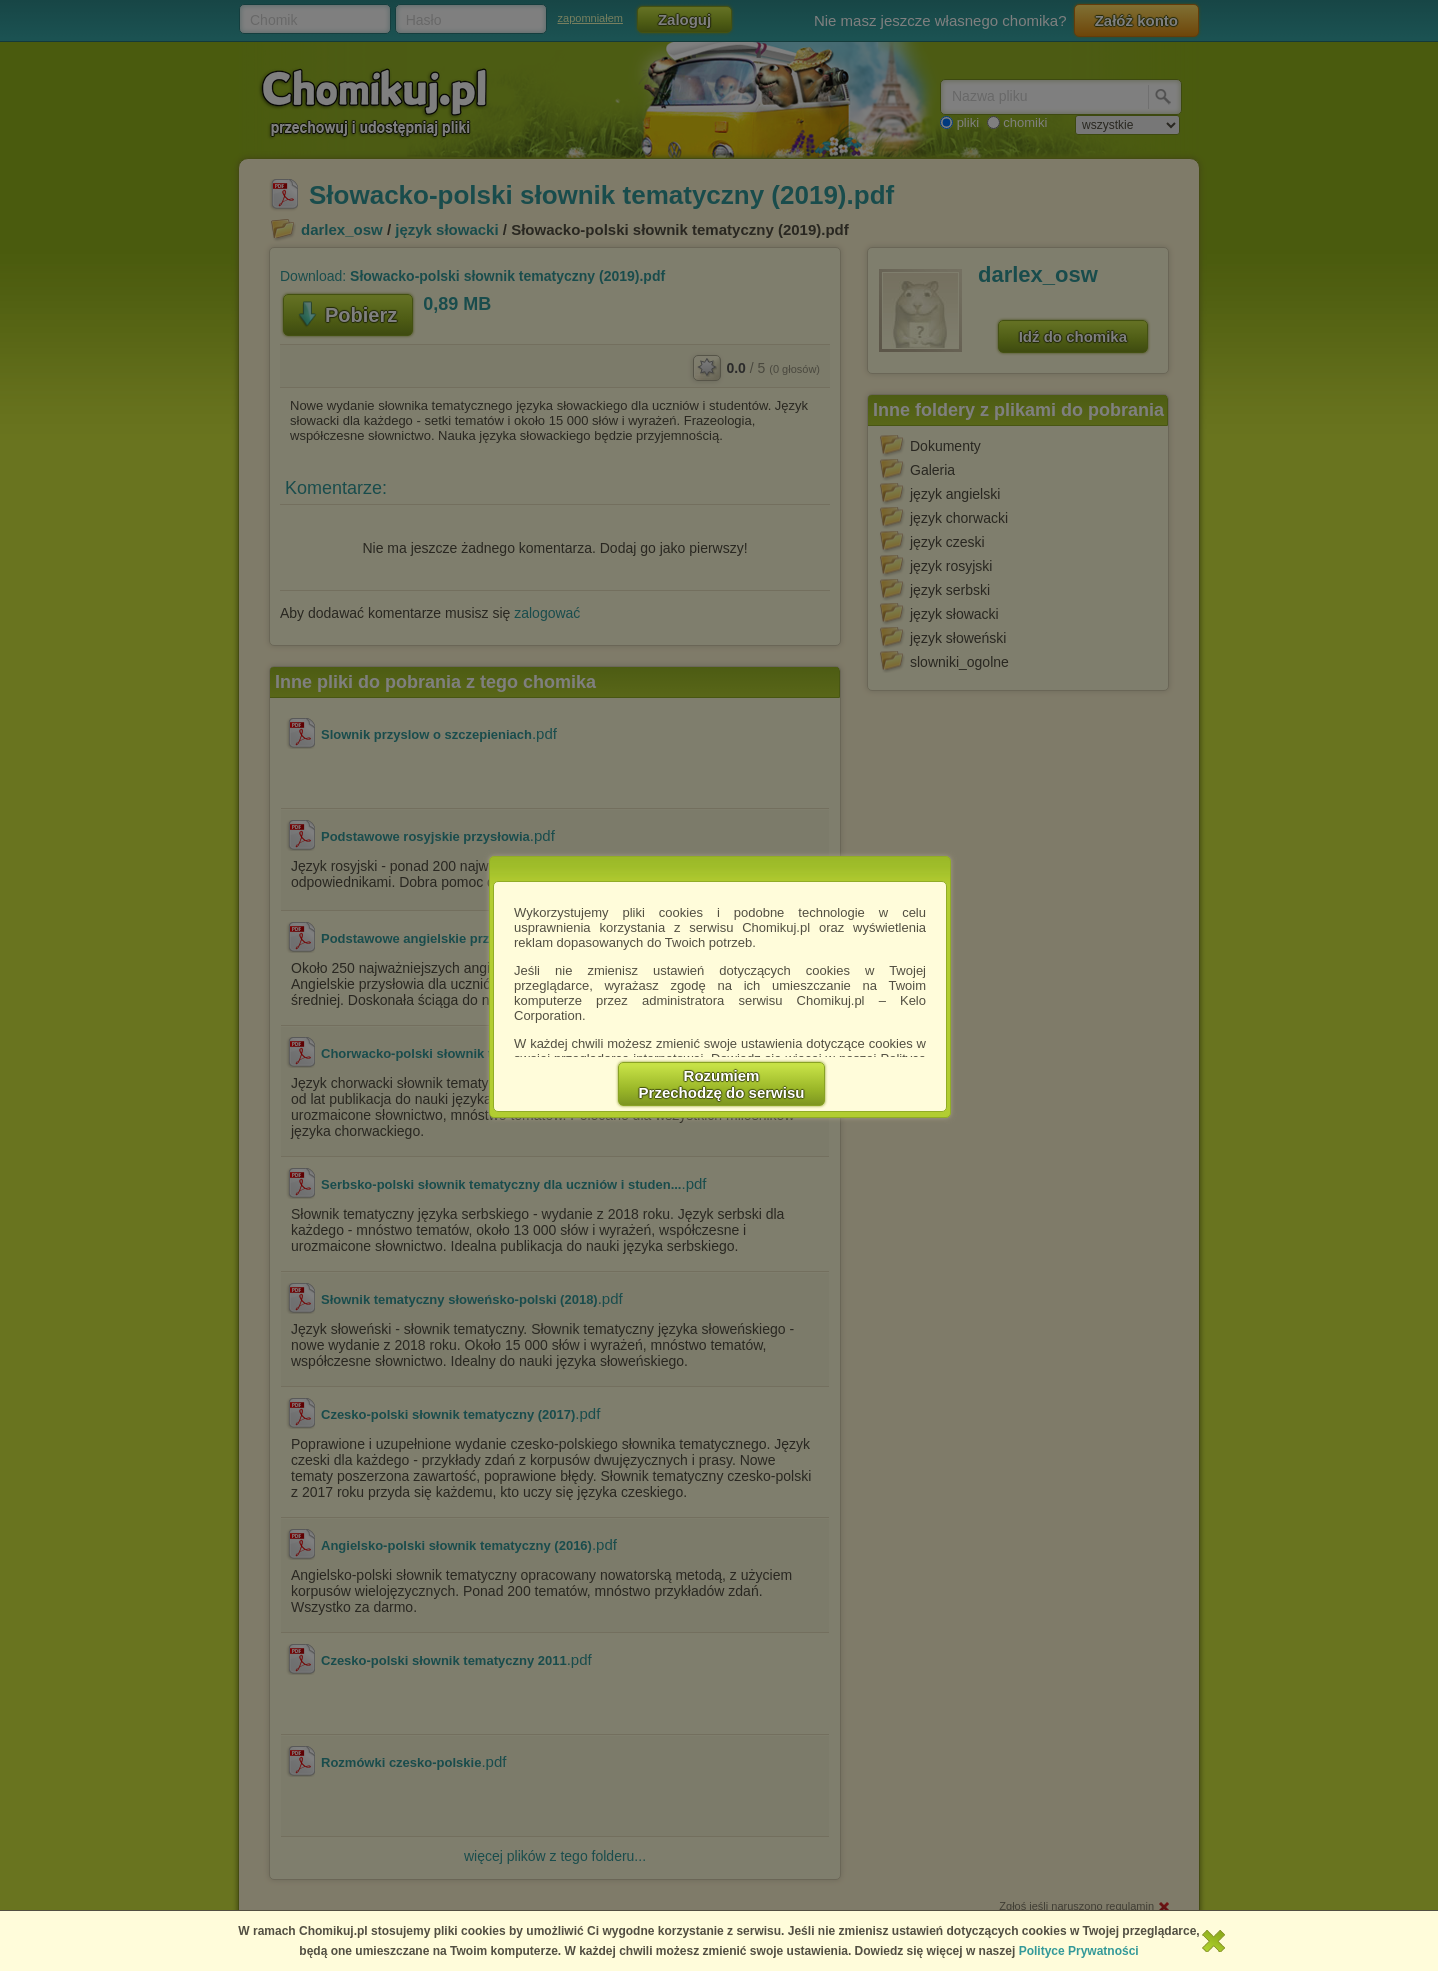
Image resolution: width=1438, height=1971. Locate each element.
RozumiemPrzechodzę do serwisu (722, 1084)
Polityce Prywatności (1079, 1951)
